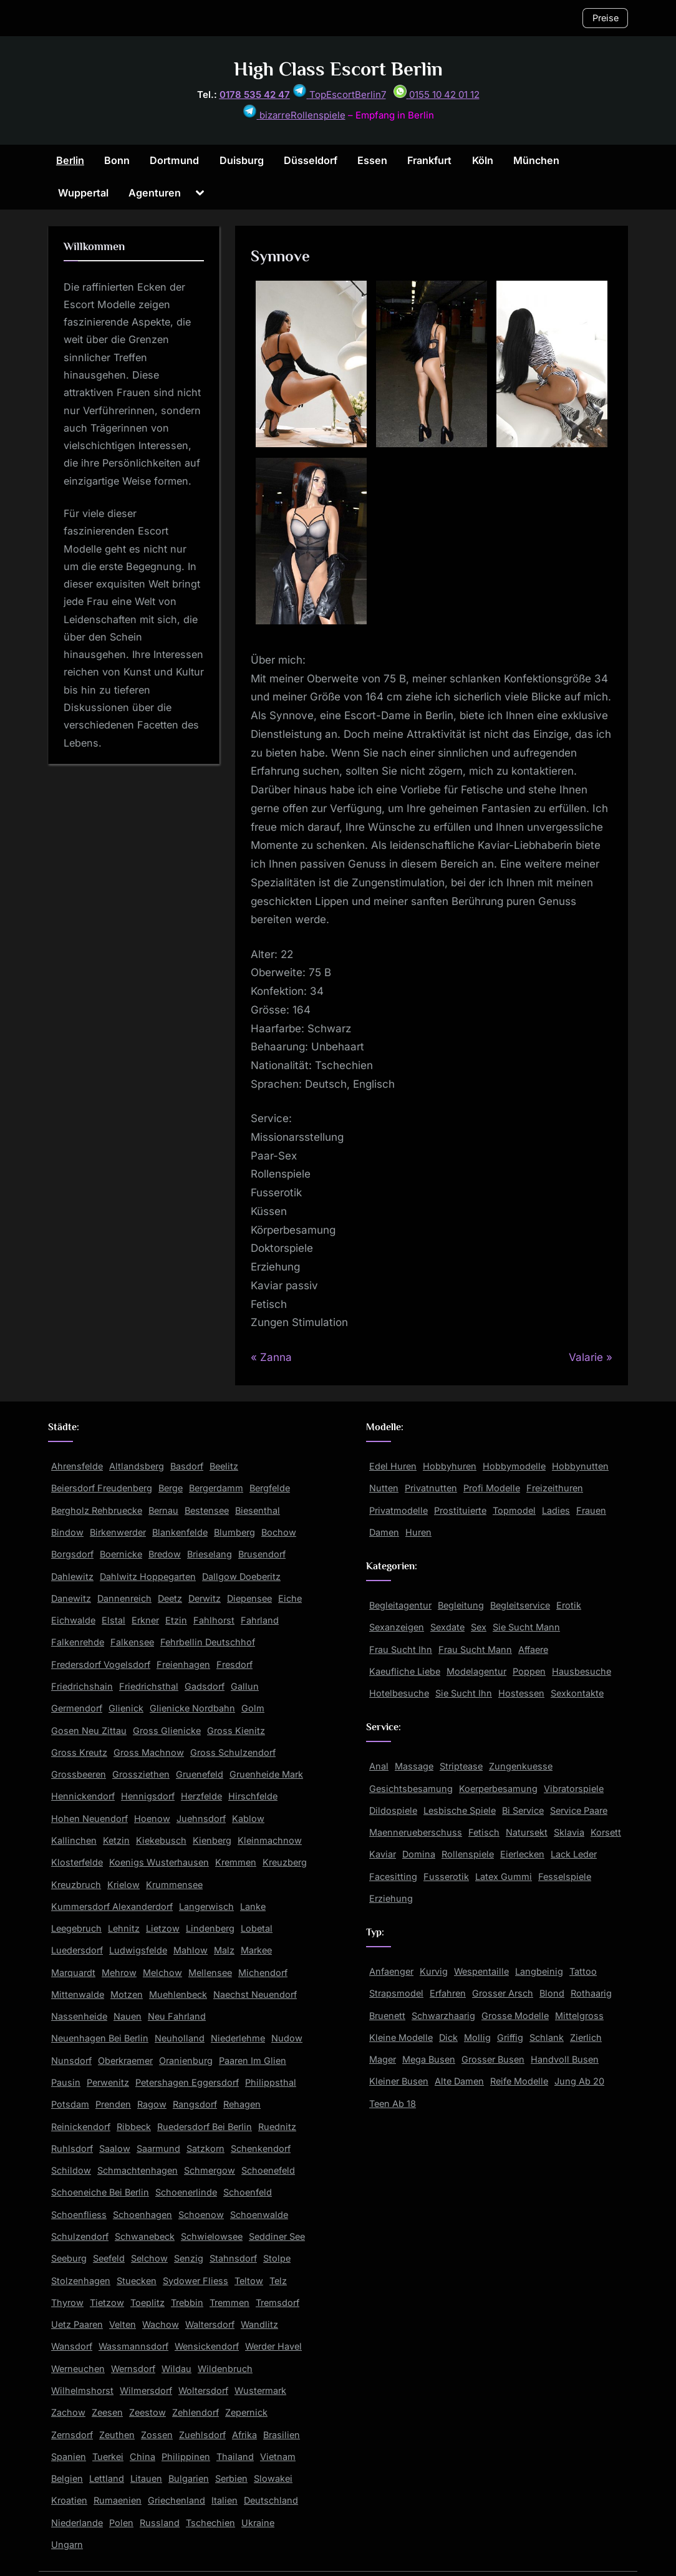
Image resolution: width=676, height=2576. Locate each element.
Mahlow (190, 1950)
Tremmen (229, 2302)
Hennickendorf (83, 1796)
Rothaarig (591, 1993)
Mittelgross (579, 2015)
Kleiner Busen (398, 2081)
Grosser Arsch (502, 1993)
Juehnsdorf (201, 1818)
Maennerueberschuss (415, 1832)
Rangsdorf (195, 2104)
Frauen (591, 1510)
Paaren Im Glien (252, 2060)
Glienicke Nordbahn (192, 1708)
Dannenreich (124, 1598)
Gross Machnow (148, 1752)
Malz (224, 1950)
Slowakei (273, 2478)
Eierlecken (522, 1854)
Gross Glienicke (167, 1730)
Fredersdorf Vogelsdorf (100, 1664)
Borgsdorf (72, 1554)
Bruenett (387, 2015)
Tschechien (210, 2522)
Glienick (126, 1708)
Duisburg (242, 160)
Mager (382, 2059)
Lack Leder (574, 1854)
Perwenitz (108, 2082)
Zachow (68, 2412)
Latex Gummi (503, 1876)
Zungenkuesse (521, 1766)
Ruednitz (277, 2126)
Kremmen (235, 1862)
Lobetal (257, 1928)
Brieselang (209, 1554)
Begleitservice (520, 1605)
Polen (121, 2522)
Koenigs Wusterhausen (159, 1862)
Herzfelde (201, 1796)
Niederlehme (238, 2038)
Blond (551, 1993)
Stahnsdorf (233, 2258)
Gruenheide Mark (266, 1774)
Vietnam (278, 2456)
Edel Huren (393, 1466)
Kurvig (434, 1971)
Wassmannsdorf (133, 2346)
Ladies (556, 1510)
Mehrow (119, 1972)
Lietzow (163, 1928)
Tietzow (107, 2302)
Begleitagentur (400, 1605)
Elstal (113, 1620)
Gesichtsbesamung (411, 1788)
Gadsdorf (205, 1686)
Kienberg (212, 1840)
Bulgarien (188, 2478)
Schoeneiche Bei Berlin (100, 2192)
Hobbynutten (580, 1466)
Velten (122, 2324)
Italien (224, 2500)
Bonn (117, 160)
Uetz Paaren (77, 2324)
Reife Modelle (519, 2081)
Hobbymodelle (514, 1466)
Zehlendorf (195, 2412)
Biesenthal (257, 1510)
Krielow (123, 1884)
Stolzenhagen (80, 2280)
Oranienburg (186, 2060)
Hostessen (521, 1693)
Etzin (176, 1620)
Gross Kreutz (79, 1752)
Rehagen (242, 2104)
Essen (372, 160)
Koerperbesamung (498, 1788)
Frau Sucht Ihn (400, 1649)
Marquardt (73, 1972)
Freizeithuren (554, 1488)
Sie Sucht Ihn (463, 1693)
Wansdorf (71, 2346)
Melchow (162, 1972)
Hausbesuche (581, 1671)
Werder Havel (273, 2346)
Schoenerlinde (186, 2192)
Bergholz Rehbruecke (96, 1510)
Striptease (461, 1766)
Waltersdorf (209, 2324)
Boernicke (121, 1554)
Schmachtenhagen (137, 2170)
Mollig (477, 2037)
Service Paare (578, 1810)
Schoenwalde (259, 2214)
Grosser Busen (492, 2059)
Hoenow (152, 1818)
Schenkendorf (261, 2148)
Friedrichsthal (148, 1686)
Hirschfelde (253, 1796)
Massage (414, 1766)
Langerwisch (206, 1906)
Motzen (126, 1994)
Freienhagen (183, 1664)
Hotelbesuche (399, 1693)
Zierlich (586, 2037)
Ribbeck (134, 2126)
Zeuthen (117, 2434)
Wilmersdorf (146, 2390)
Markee (256, 1950)
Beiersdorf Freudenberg (101, 1488)
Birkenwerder (118, 1532)
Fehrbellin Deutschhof (207, 1642)
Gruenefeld (199, 1774)
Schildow (71, 2170)
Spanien (68, 2456)
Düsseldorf (310, 160)
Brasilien (281, 2434)
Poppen (529, 1671)
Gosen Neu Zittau (89, 1730)
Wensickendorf (207, 2346)
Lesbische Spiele (459, 1810)
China (142, 2456)
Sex (478, 1627)
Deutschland (271, 2500)
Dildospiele (393, 1810)
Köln (482, 160)
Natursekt (527, 1832)
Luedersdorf (77, 1950)
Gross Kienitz (236, 1730)
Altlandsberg (136, 1466)
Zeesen (107, 2412)
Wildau (176, 2368)
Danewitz (71, 1598)
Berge (170, 1488)
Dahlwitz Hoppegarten (148, 1576)
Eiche (290, 1598)
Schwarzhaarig (443, 2015)
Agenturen (154, 192)
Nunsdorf (71, 2060)
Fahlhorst (213, 1620)
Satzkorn (205, 2148)
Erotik (568, 1605)
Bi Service (523, 1810)
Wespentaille (481, 1971)
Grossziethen (141, 1774)
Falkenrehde (77, 1642)
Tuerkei (107, 2456)
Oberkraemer (125, 2060)
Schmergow (209, 2170)
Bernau (163, 1510)
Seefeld (109, 2258)
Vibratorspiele (574, 1788)
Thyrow (67, 2302)
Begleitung (461, 1605)
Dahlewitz (72, 1576)
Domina (418, 1854)
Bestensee (207, 1510)
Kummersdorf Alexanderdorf (112, 1906)
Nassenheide (79, 2016)
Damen (384, 1532)
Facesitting (393, 1876)
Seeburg (69, 2258)
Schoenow (201, 2214)
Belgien (67, 2478)
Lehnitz (124, 1928)
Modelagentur (476, 1671)
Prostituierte (460, 1510)
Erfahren (448, 1993)
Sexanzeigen (396, 1627)
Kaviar (382, 1854)
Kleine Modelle (401, 2037)
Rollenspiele (468, 1854)
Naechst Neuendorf (255, 1994)
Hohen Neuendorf (89, 1818)
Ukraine (257, 2522)
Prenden (113, 2104)
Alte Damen (459, 2081)
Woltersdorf (203, 2390)
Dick (448, 2037)
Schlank (546, 2037)
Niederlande (77, 2522)
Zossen (157, 2434)
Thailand (235, 2456)
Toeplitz (147, 2302)
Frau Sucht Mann (475, 1649)
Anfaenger (391, 1971)
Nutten (383, 1488)
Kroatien (69, 2500)
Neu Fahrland (177, 2016)
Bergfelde (269, 1488)
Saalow (114, 2148)
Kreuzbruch (76, 1884)
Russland (160, 2522)
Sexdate (447, 1627)
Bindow (67, 1532)
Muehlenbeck (178, 1994)
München (536, 160)
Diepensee (249, 1598)
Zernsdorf (72, 2434)
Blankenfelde (180, 1532)
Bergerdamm (216, 1488)
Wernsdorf (133, 2368)
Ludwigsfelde (138, 1950)
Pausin (65, 2082)
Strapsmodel (396, 1993)
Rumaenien (118, 2500)
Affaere (533, 1649)
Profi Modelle (491, 1488)
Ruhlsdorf (72, 2148)
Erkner (145, 1620)
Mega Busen (428, 2059)
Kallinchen (74, 1840)
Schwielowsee (212, 2236)
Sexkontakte (577, 1693)
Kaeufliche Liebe (404, 1671)
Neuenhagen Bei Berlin (99, 2038)
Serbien (231, 2478)
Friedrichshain (82, 1686)
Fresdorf (234, 1664)
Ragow (152, 2104)
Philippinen (186, 2456)
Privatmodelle (398, 1510)
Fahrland (260, 1620)
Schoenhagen (142, 2214)
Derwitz (204, 1598)
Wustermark (260, 2390)
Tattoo (583, 1971)
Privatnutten (431, 1488)
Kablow (248, 1818)
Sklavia (569, 1832)
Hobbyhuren (449, 1466)
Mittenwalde (77, 1994)
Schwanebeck (145, 2236)
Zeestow (147, 2412)
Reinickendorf (80, 2126)
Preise (605, 17)
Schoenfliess (79, 2214)
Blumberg (234, 1532)
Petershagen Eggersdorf (187, 2082)
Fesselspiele (564, 1876)
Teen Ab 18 (392, 2103)
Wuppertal (83, 192)
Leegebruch (76, 1928)
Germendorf (76, 1708)
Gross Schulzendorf (233, 1752)
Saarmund (158, 2148)
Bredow (164, 1554)
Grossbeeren (78, 1774)
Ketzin (116, 1840)
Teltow (248, 2280)
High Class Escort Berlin (338, 69)
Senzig (188, 2258)
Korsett (606, 1832)
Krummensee (174, 1884)
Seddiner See (277, 2236)
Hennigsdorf (148, 1796)
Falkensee (132, 1642)
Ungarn (67, 2544)
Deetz (170, 1598)
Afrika (244, 2434)
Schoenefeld (268, 2170)
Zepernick (246, 2412)
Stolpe (277, 2258)
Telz (278, 2280)
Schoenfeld (247, 2192)
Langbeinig (539, 1971)
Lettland (106, 2478)
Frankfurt (429, 160)
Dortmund (174, 160)
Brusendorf (262, 1554)
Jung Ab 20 (579, 2081)
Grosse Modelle (515, 2015)
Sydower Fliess (195, 2280)
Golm (252, 1708)
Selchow (149, 2258)
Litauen (146, 2478)
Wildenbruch (225, 2368)
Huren (418, 1532)
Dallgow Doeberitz (241, 1576)
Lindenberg (210, 1928)
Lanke (253, 1906)
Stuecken (137, 2280)
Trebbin (187, 2302)
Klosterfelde (77, 1862)
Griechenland (176, 2500)
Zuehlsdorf (202, 2434)
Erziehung (391, 1898)
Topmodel (514, 1510)
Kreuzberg (285, 1862)
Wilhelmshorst (82, 2390)
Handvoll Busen (565, 2059)
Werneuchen (78, 2368)
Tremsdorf (277, 2302)
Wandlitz (259, 2324)
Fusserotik (446, 1876)
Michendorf (262, 1972)
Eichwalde (73, 1620)
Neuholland (180, 2038)
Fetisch (484, 1832)
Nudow (286, 2038)
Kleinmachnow (270, 1840)
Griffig (510, 2037)
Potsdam (70, 2104)
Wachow (160, 2324)
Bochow (278, 1532)
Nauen (127, 2016)
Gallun (245, 1686)
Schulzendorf (80, 2236)
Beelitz (224, 1466)
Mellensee (210, 1972)
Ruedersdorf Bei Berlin (204, 2126)
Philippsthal (270, 2082)
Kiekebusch (161, 1840)
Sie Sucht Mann (526, 1627)
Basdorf (186, 1466)
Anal (379, 1766)
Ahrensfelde (77, 1466)
